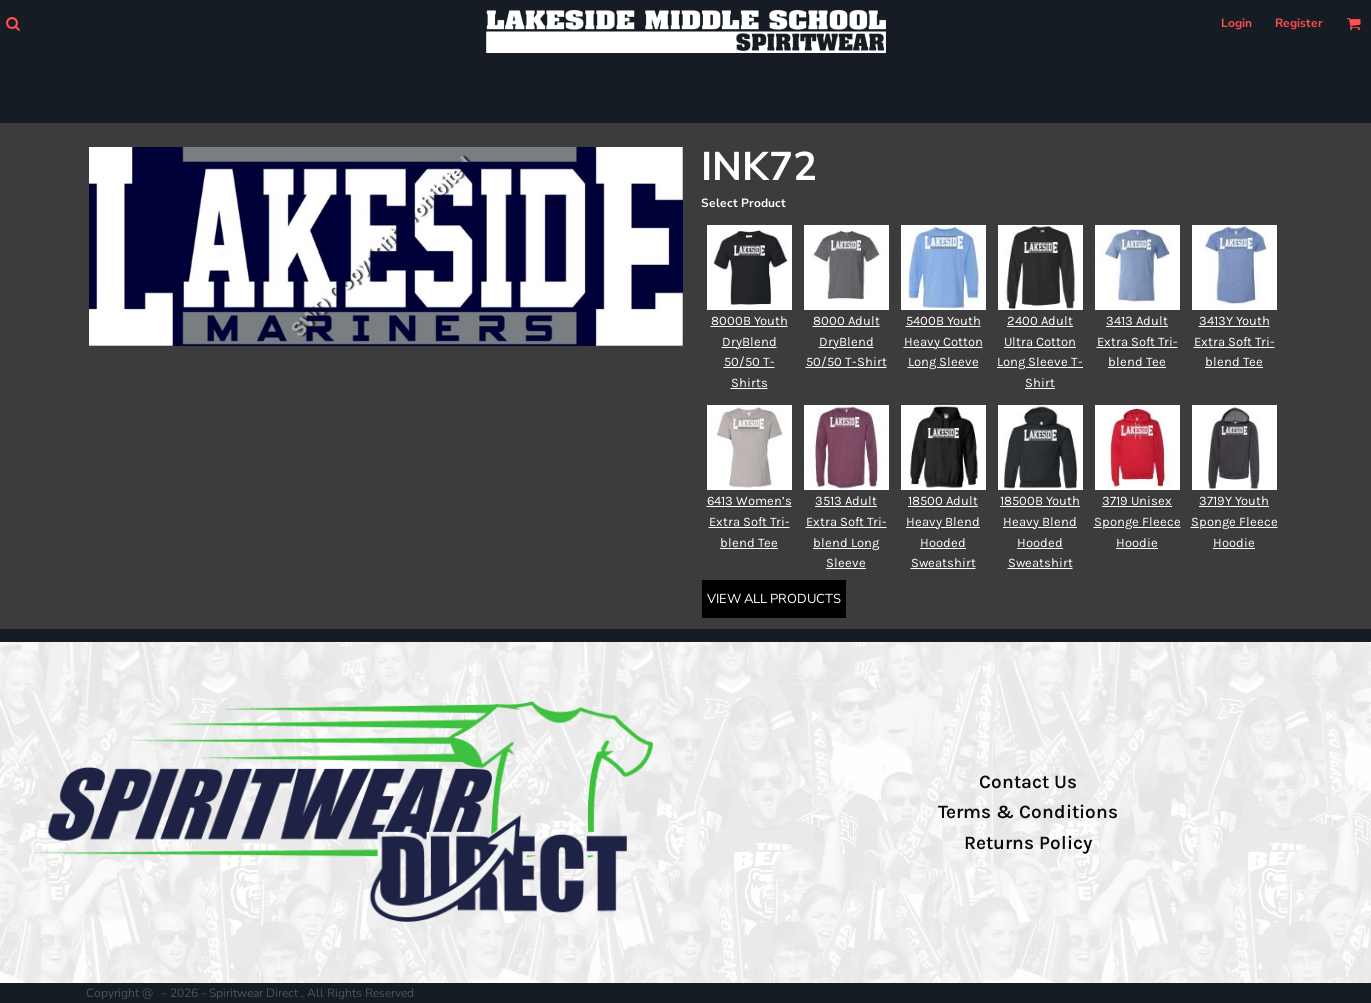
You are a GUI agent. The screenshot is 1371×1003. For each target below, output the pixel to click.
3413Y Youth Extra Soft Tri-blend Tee (1234, 341)
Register (1299, 23)
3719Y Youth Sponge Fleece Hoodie (1234, 521)
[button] (12, 23)
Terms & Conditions (1028, 812)
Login (1236, 23)
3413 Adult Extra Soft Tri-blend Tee (1137, 341)
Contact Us (1028, 782)
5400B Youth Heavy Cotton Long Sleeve (943, 341)
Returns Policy (1028, 843)
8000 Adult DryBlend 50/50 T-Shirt (846, 341)
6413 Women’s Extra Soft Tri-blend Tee (749, 521)
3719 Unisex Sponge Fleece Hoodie (1137, 521)
